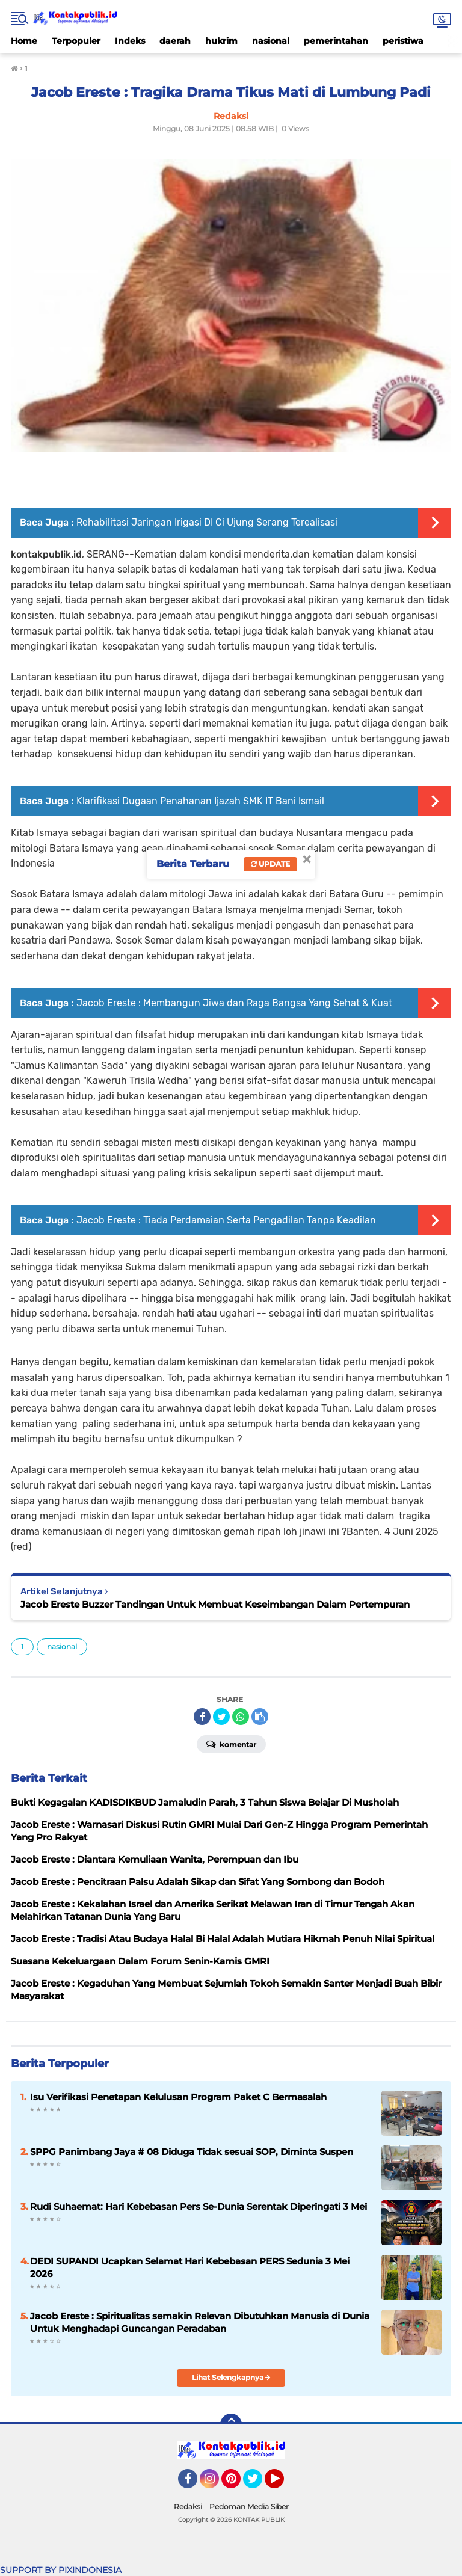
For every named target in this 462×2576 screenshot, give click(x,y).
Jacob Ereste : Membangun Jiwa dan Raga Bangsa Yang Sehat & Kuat (234, 1003)
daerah (175, 40)
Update (270, 863)
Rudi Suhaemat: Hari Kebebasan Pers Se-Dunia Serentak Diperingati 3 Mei (198, 2206)
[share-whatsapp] (240, 1716)
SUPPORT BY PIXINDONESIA (61, 2570)
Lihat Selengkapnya (231, 2377)
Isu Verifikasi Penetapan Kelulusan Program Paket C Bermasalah (178, 2097)
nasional (270, 40)
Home (24, 40)
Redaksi (188, 2506)
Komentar (231, 1743)
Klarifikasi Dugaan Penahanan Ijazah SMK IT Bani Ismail (200, 801)
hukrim (221, 40)
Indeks (130, 40)
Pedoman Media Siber (249, 2506)
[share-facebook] (202, 1716)
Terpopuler (76, 40)
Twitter (258, 2484)
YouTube (283, 2484)
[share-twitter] (221, 1716)
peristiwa (403, 40)
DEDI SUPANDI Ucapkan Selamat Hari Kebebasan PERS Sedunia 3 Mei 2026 (190, 2267)
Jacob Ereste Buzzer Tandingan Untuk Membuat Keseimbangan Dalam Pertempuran (215, 1604)
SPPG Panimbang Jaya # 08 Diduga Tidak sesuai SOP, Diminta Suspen (191, 2151)
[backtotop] (231, 2424)
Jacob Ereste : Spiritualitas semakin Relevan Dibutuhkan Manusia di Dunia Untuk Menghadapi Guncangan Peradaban (199, 2322)
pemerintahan (336, 40)
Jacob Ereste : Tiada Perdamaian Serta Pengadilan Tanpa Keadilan (226, 1220)
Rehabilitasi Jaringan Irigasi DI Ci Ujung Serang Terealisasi (206, 522)
